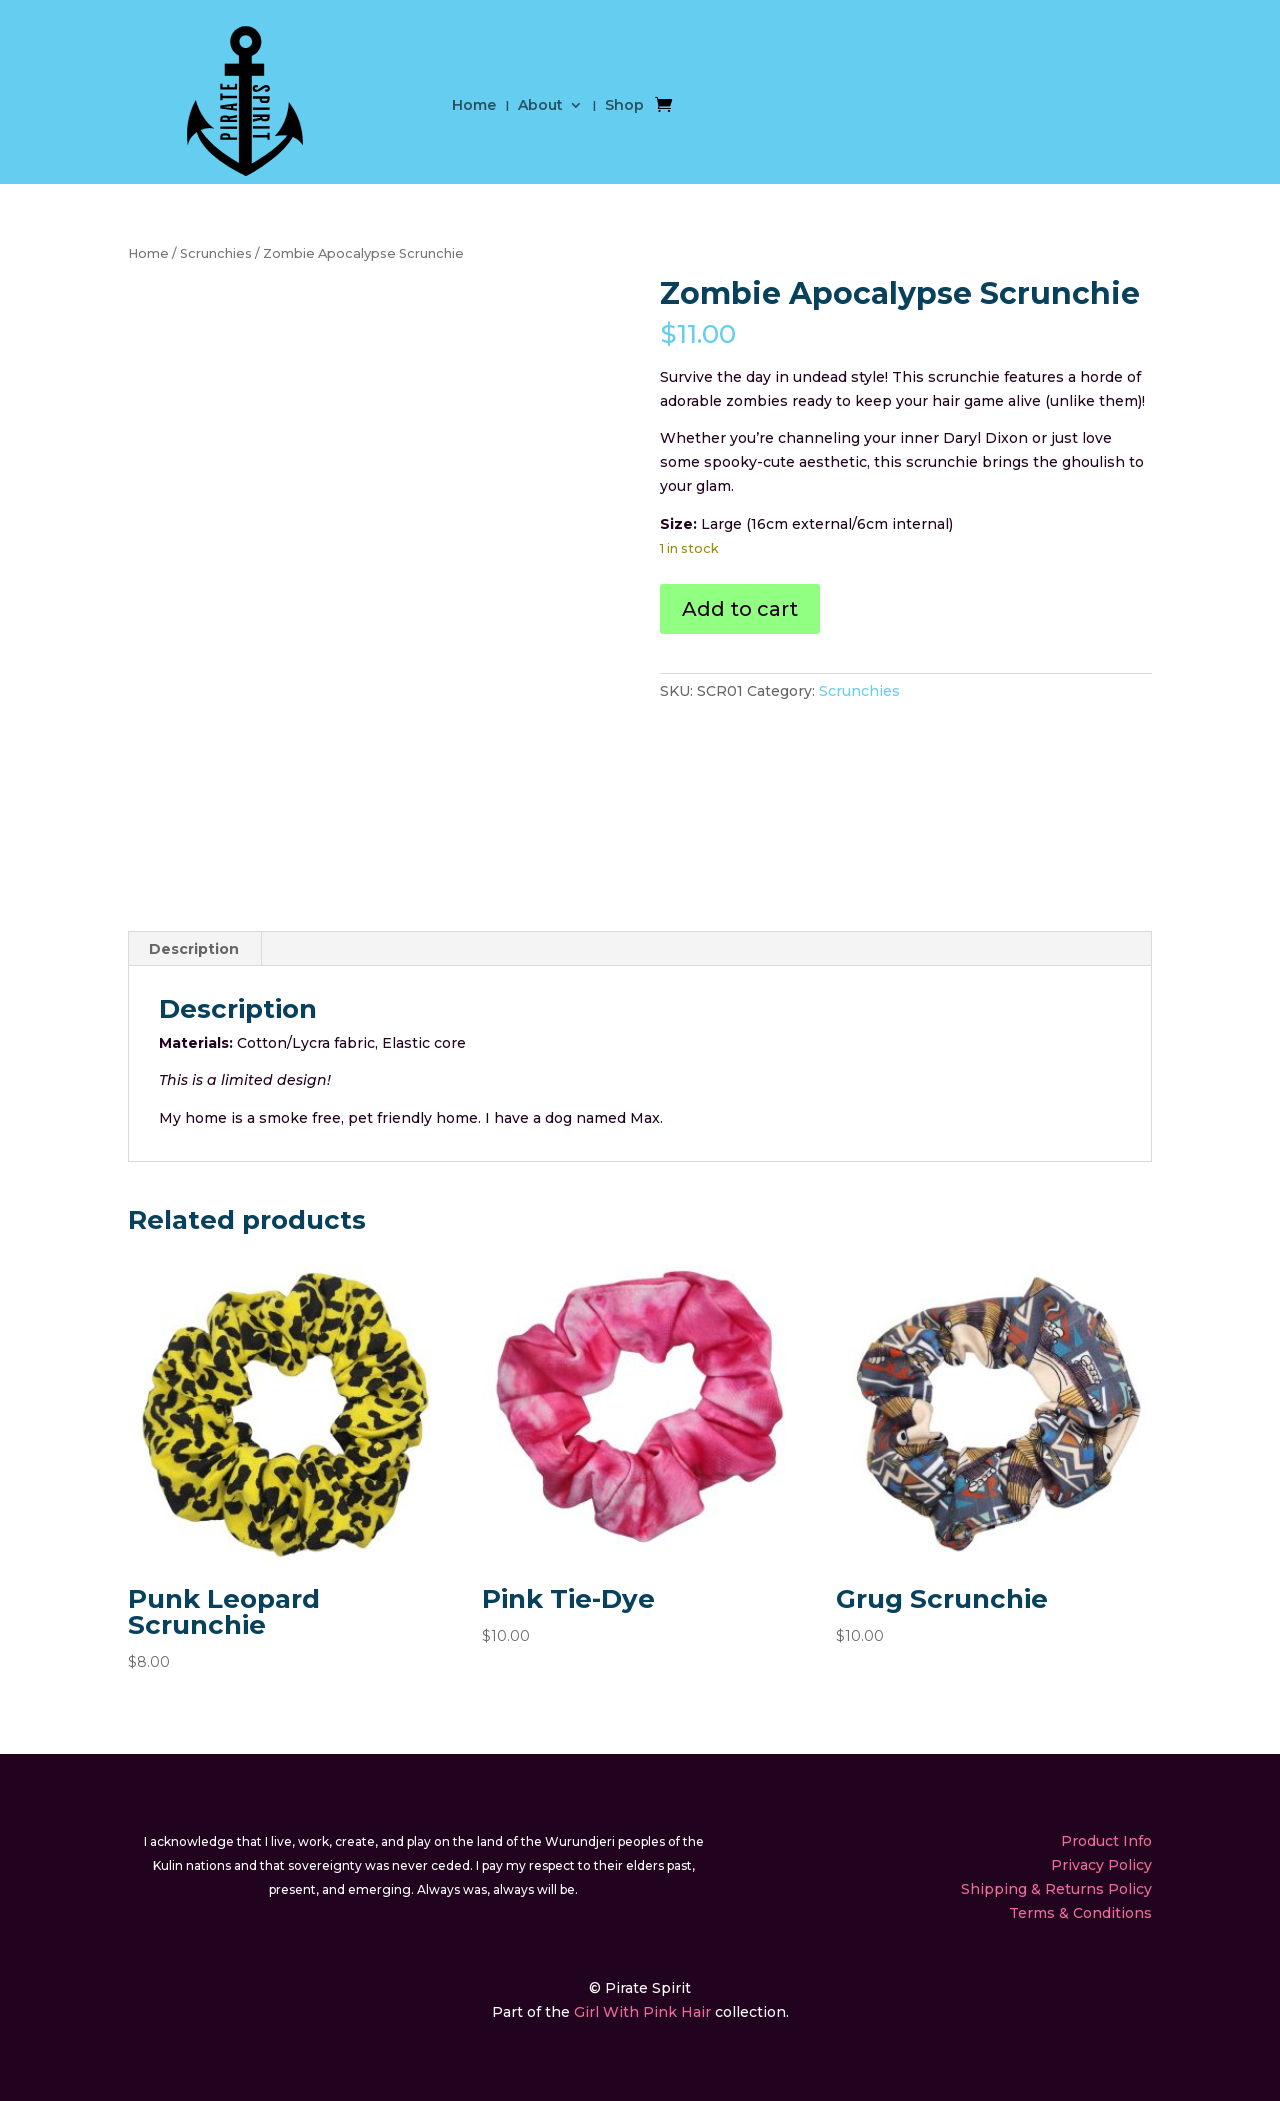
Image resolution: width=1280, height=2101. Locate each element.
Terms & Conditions (1080, 1913)
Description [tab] (194, 949)
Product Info (1106, 1841)
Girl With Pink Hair (642, 2012)
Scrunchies (216, 253)
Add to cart (740, 609)
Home (474, 106)
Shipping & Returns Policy (1056, 1889)
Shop (624, 106)
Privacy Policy (1101, 1865)
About (540, 106)
